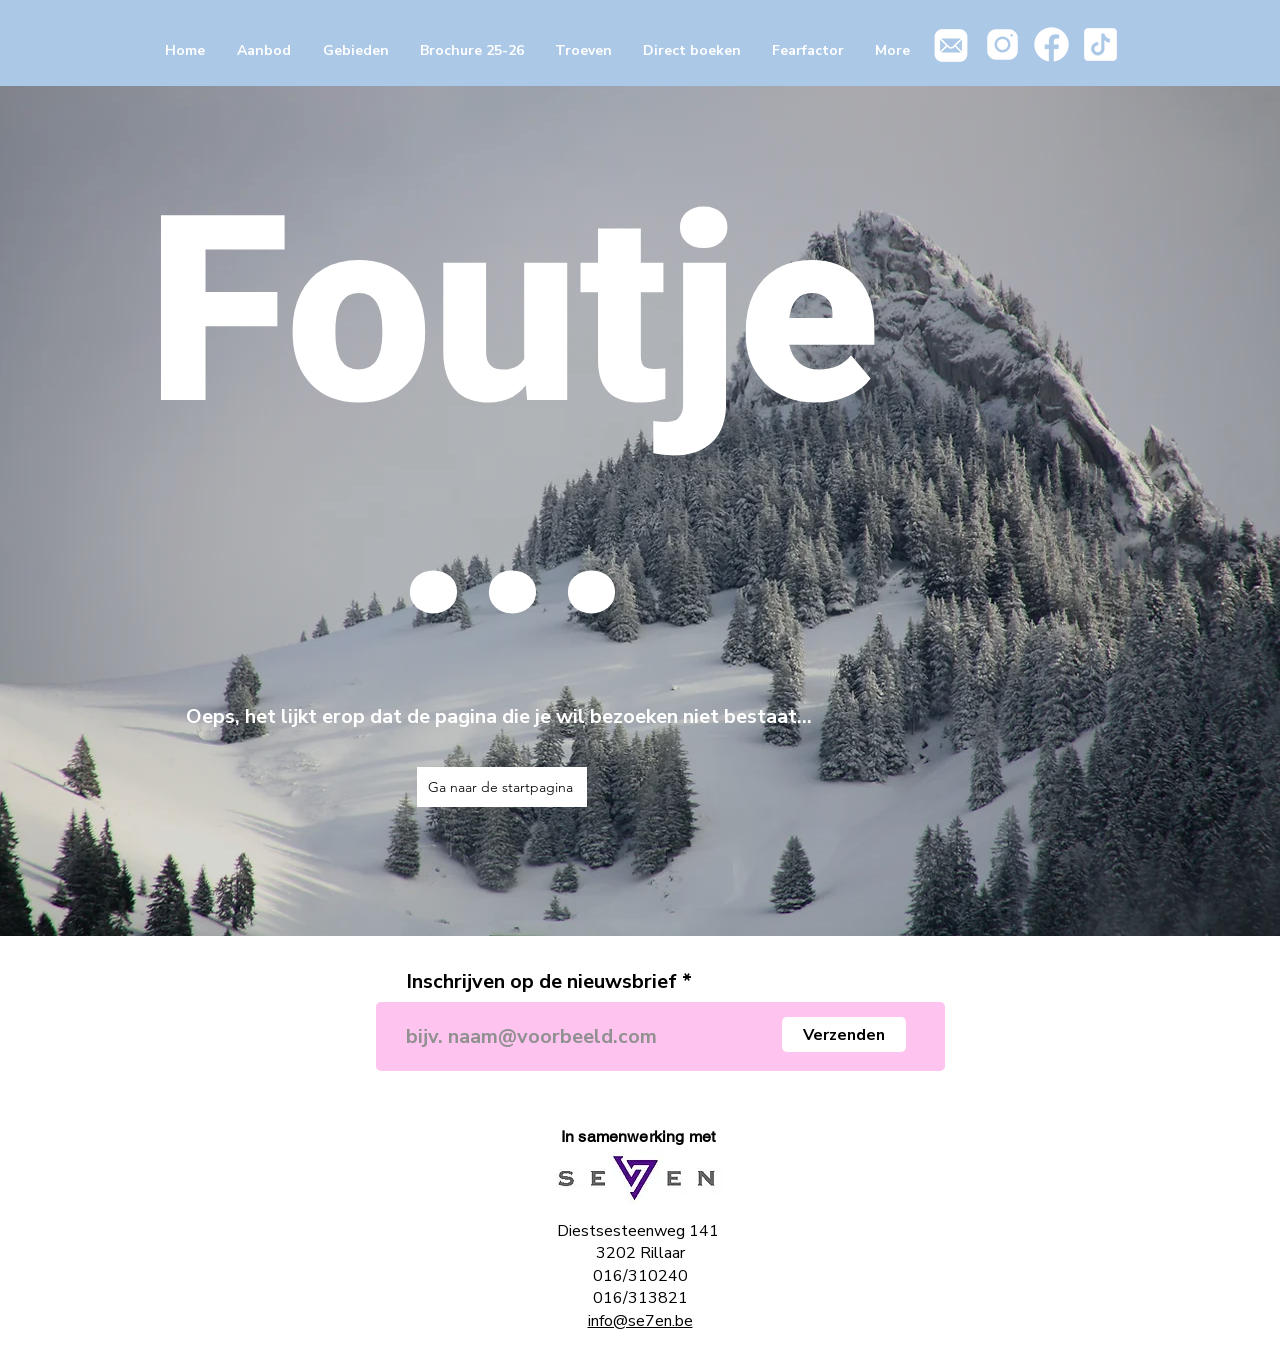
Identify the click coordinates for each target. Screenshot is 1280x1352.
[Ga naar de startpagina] (502, 787)
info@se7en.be (640, 1321)
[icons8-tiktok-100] (1100, 44)
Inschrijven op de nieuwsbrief (541, 982)
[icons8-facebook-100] (1051, 44)
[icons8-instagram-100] (1002, 44)
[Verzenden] (844, 1034)
